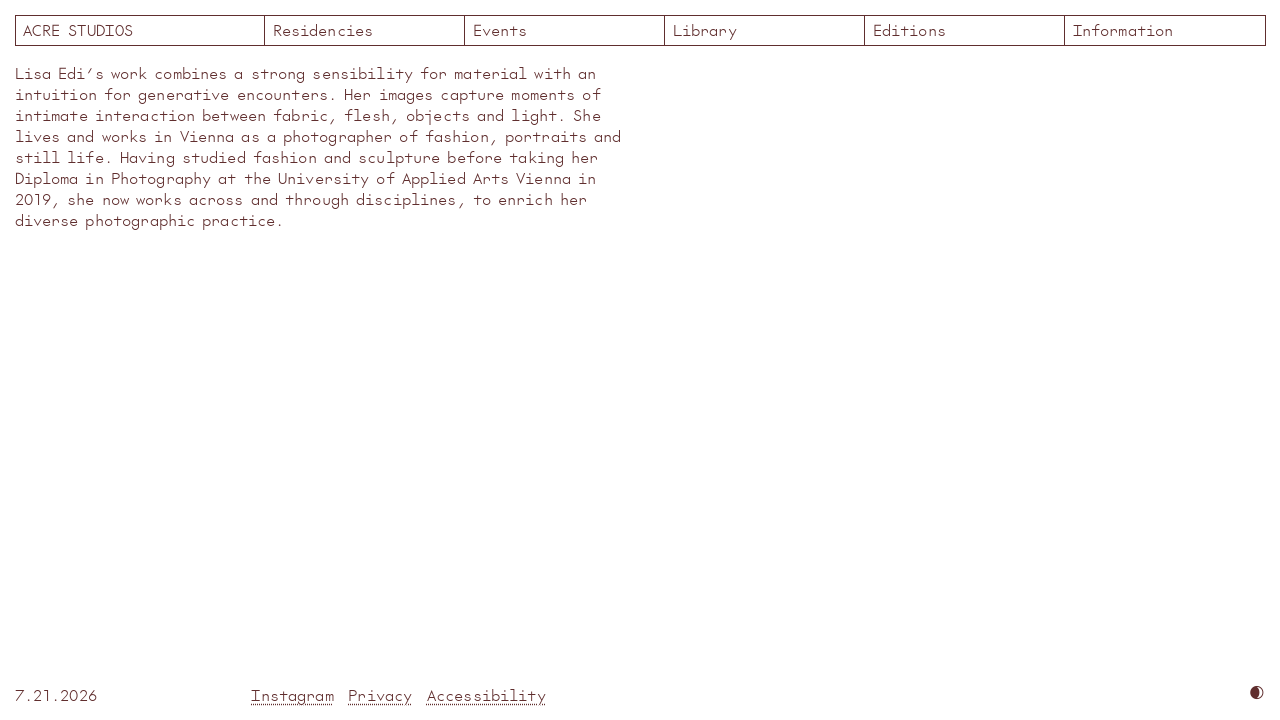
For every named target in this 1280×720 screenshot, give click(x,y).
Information (1123, 29)
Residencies (323, 29)
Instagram (292, 694)
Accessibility (486, 694)
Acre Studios (140, 29)
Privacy (380, 694)
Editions (909, 29)
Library (705, 29)
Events (500, 29)
